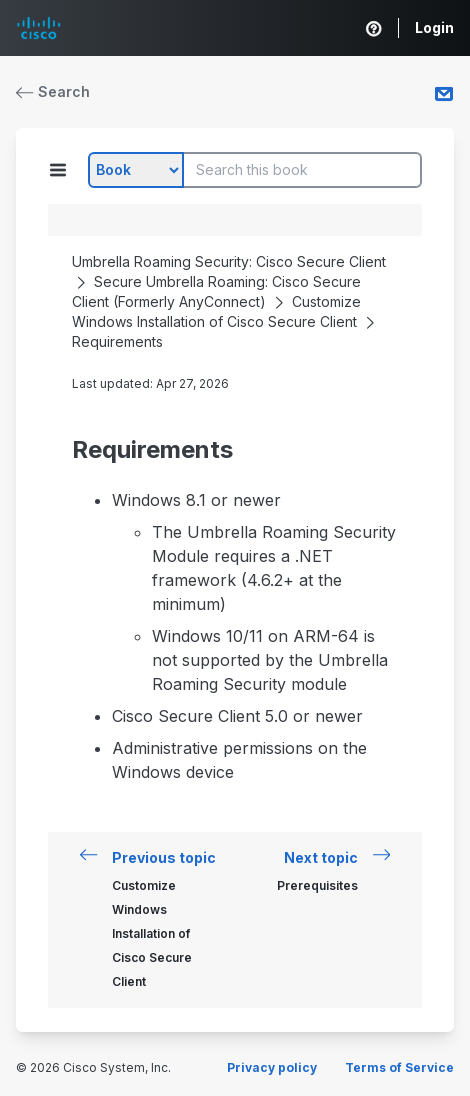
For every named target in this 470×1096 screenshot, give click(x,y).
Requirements (117, 341)
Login (434, 27)
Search (53, 91)
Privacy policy (272, 1067)
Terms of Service (399, 1067)
